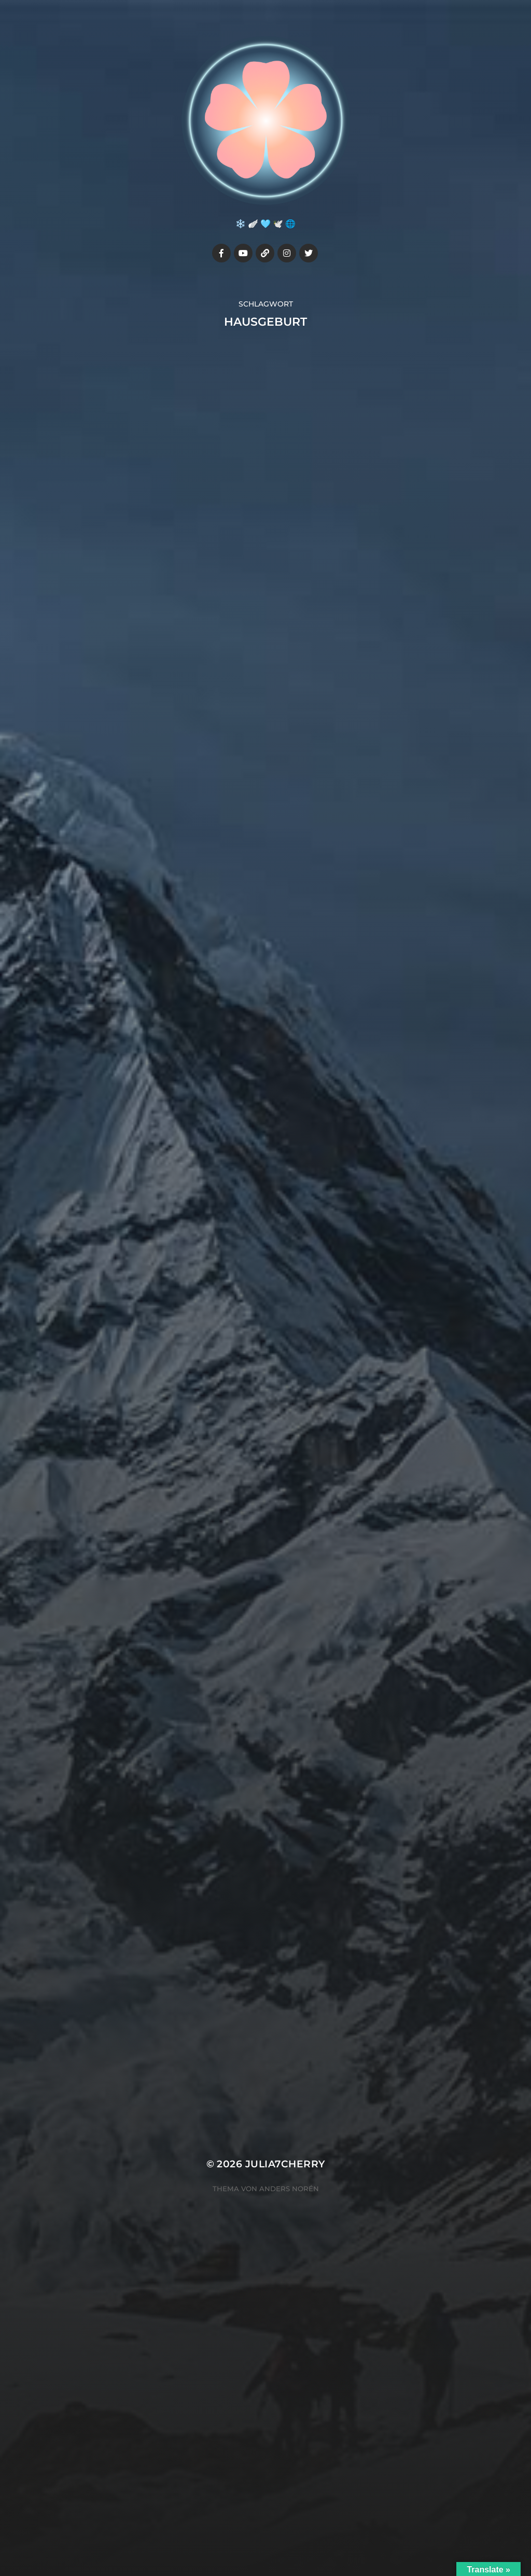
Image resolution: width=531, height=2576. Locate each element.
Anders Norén (289, 2188)
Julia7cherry (285, 2164)
